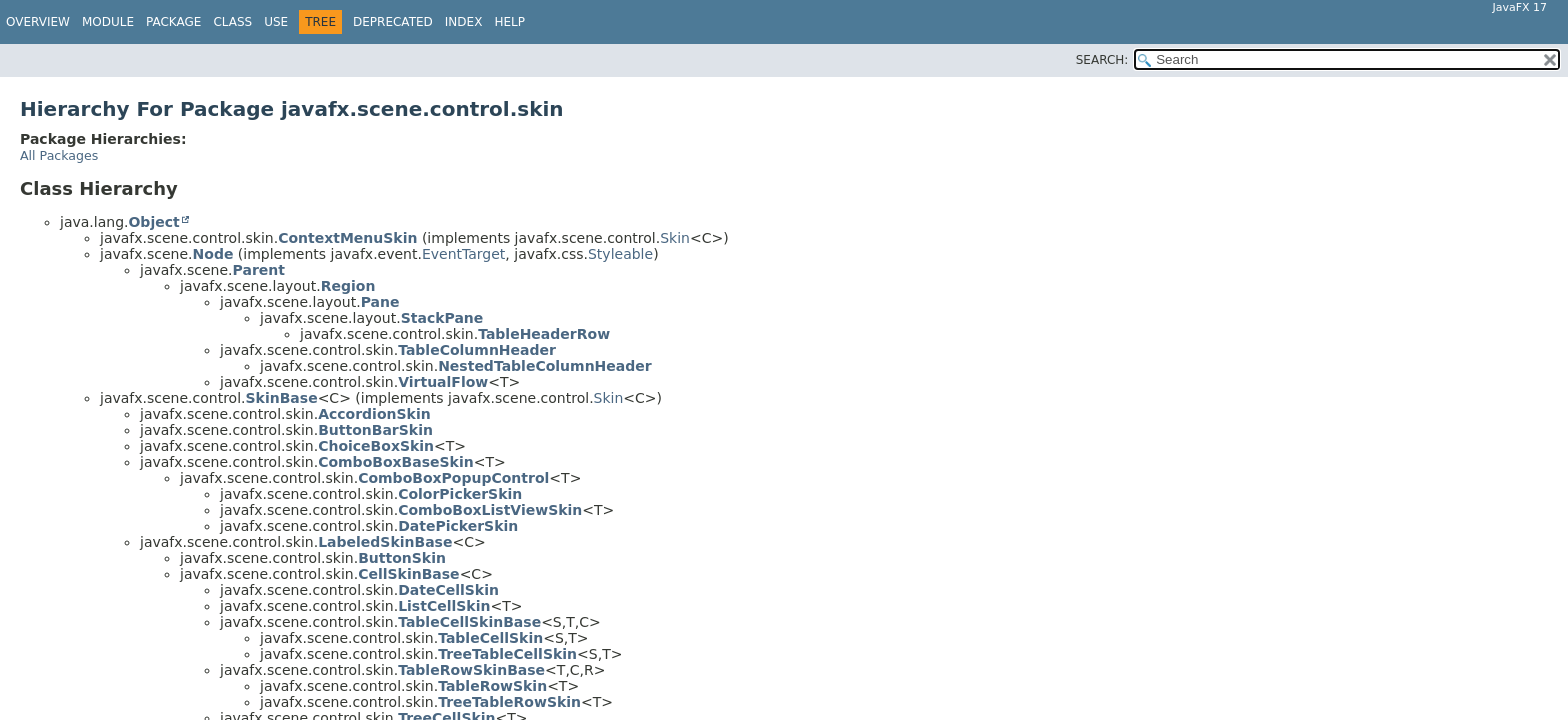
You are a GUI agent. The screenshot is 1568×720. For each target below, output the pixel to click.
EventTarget (463, 254)
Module (108, 22)
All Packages (59, 155)
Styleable (620, 254)
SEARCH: (1102, 60)
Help (509, 22)
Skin (675, 238)
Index (464, 22)
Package (173, 22)
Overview (38, 22)
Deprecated (393, 22)
